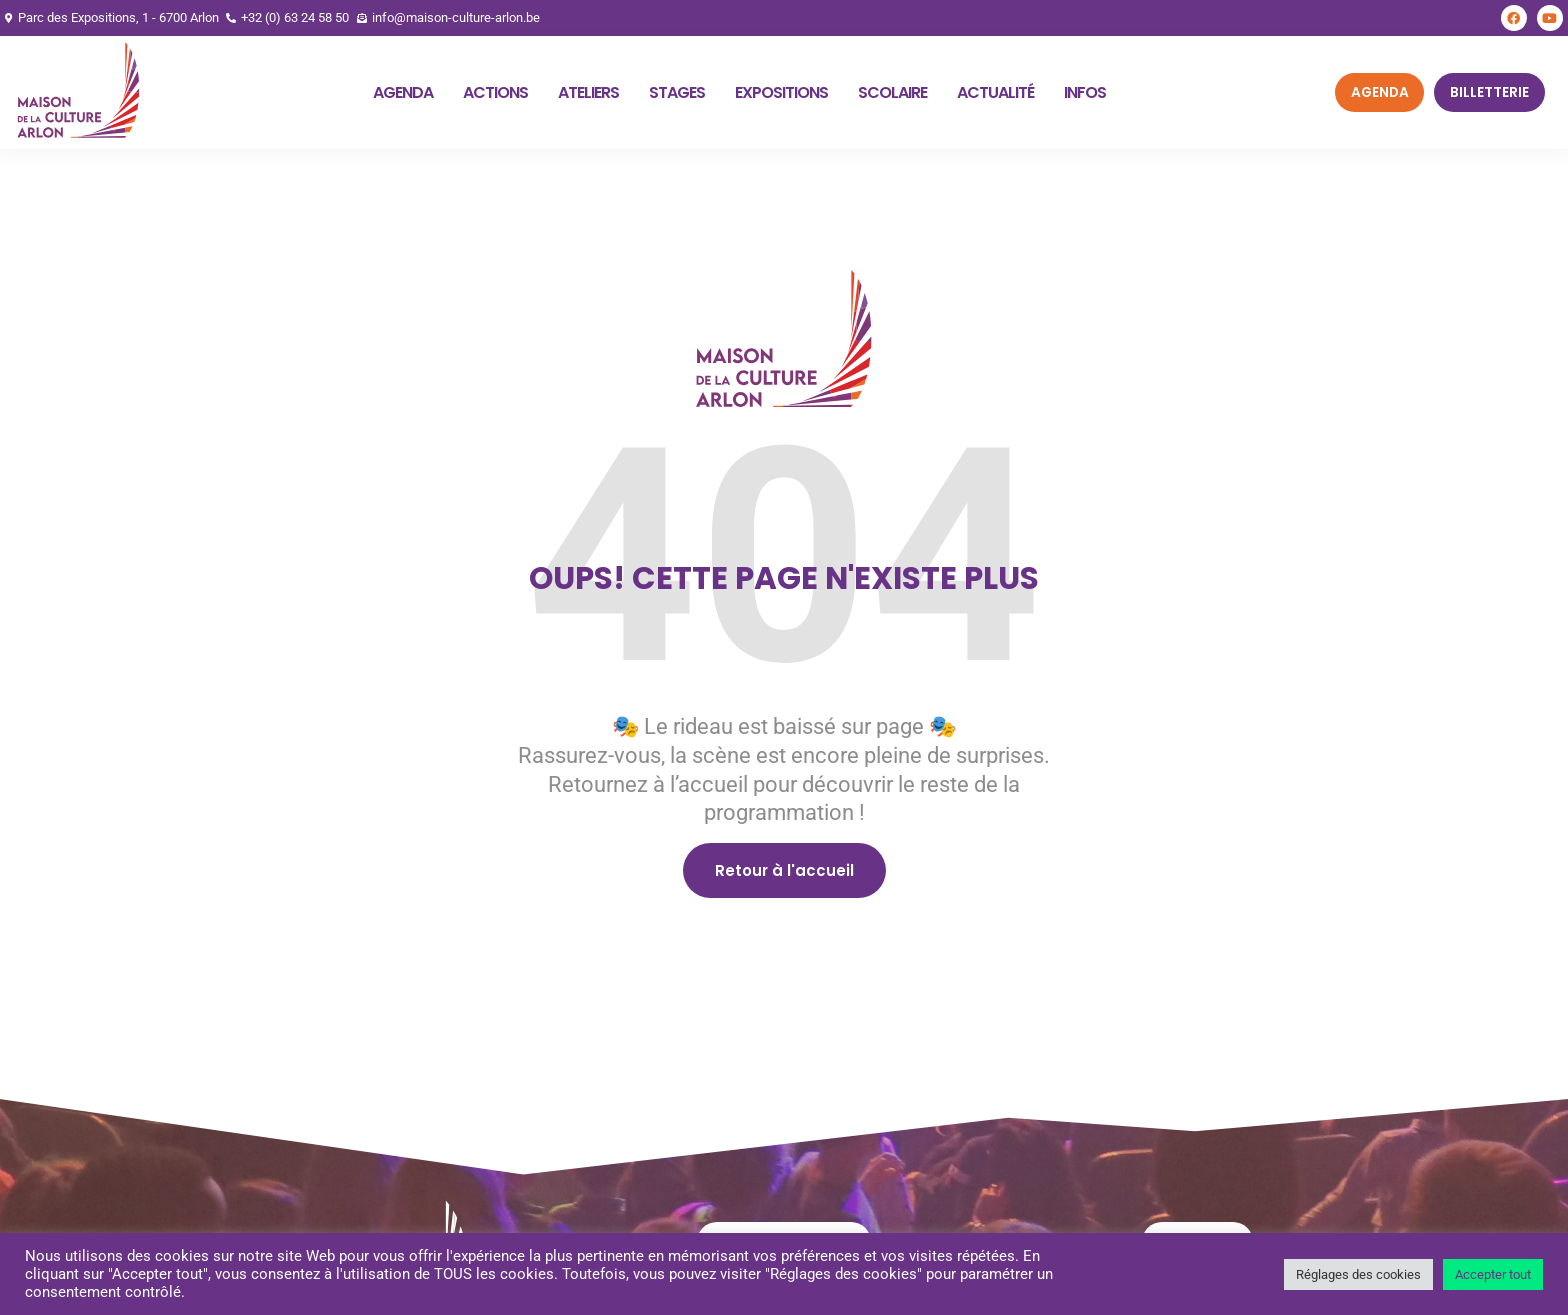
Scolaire (892, 92)
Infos (1085, 92)
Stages (677, 92)
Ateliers (588, 92)
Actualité (995, 92)
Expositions (781, 92)
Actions (495, 92)
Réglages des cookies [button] (1358, 1274)
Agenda (403, 92)
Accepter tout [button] (1493, 1274)
